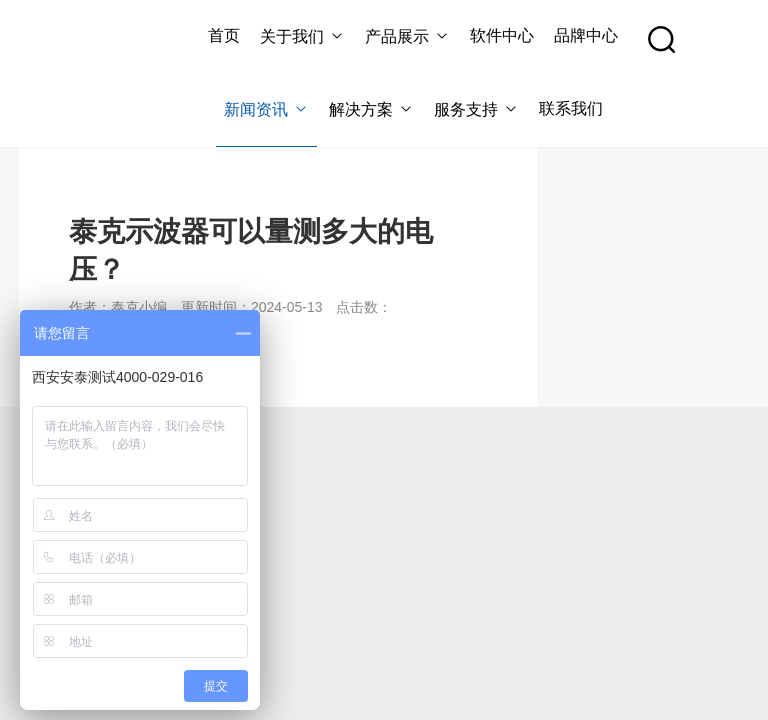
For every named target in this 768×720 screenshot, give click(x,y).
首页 (224, 35)
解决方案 (371, 109)
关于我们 (302, 36)
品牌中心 (586, 35)
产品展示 (407, 36)
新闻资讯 (266, 109)
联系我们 (571, 108)
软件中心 (502, 35)
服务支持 (476, 109)
